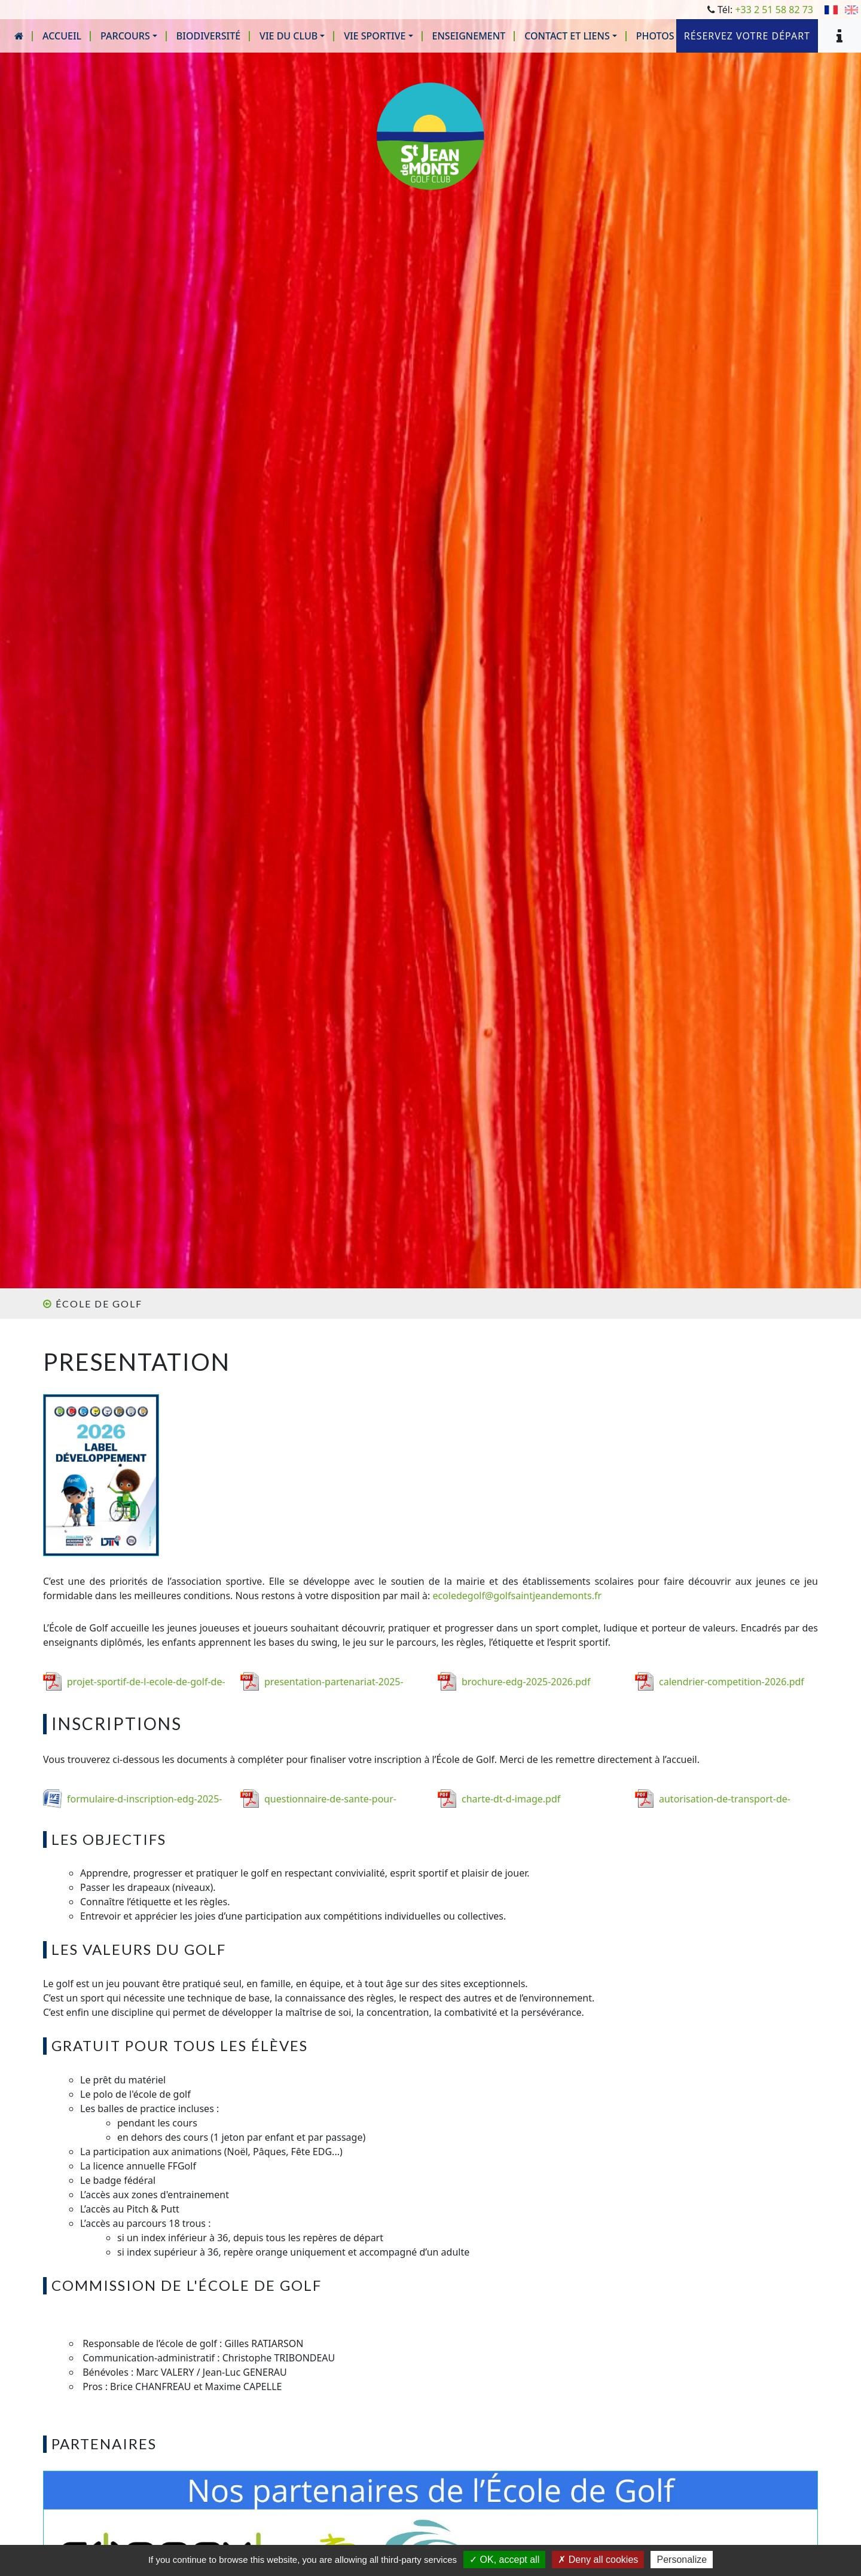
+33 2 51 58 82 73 (774, 9)
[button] (129, 36)
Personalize (682, 2559)
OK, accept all (504, 2559)
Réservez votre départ (747, 35)
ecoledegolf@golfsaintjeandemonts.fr (517, 1595)
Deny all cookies (598, 2559)
